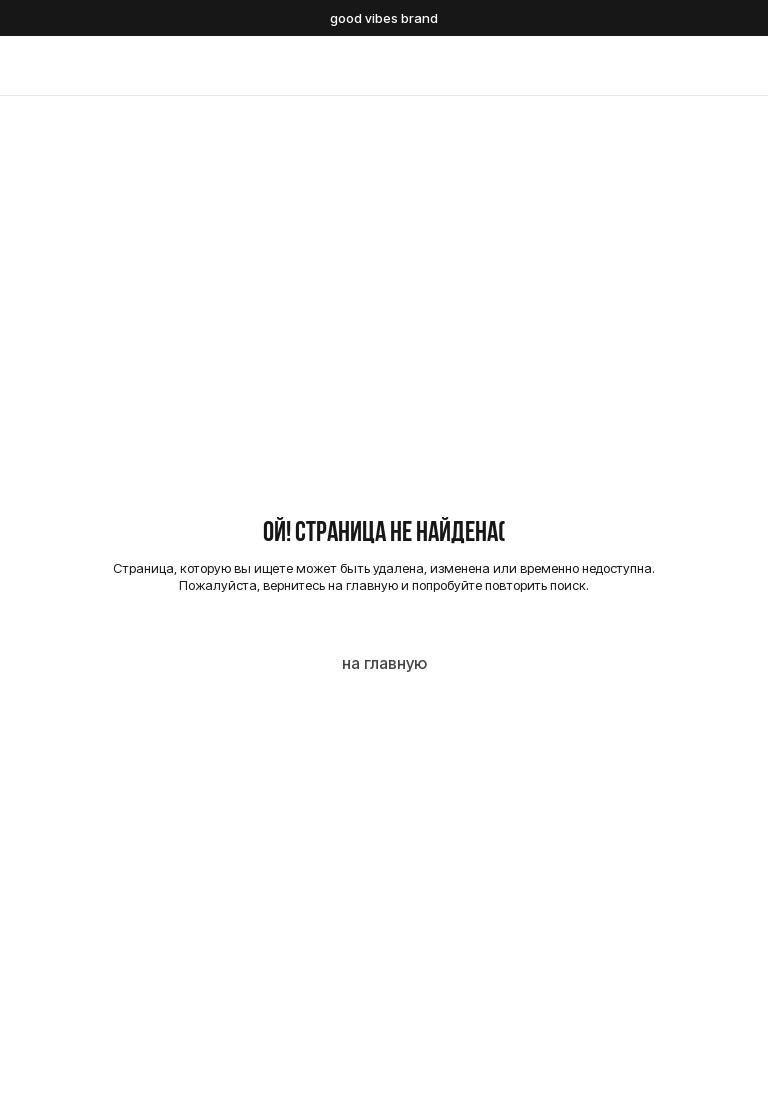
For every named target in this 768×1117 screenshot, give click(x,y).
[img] (384, 66)
